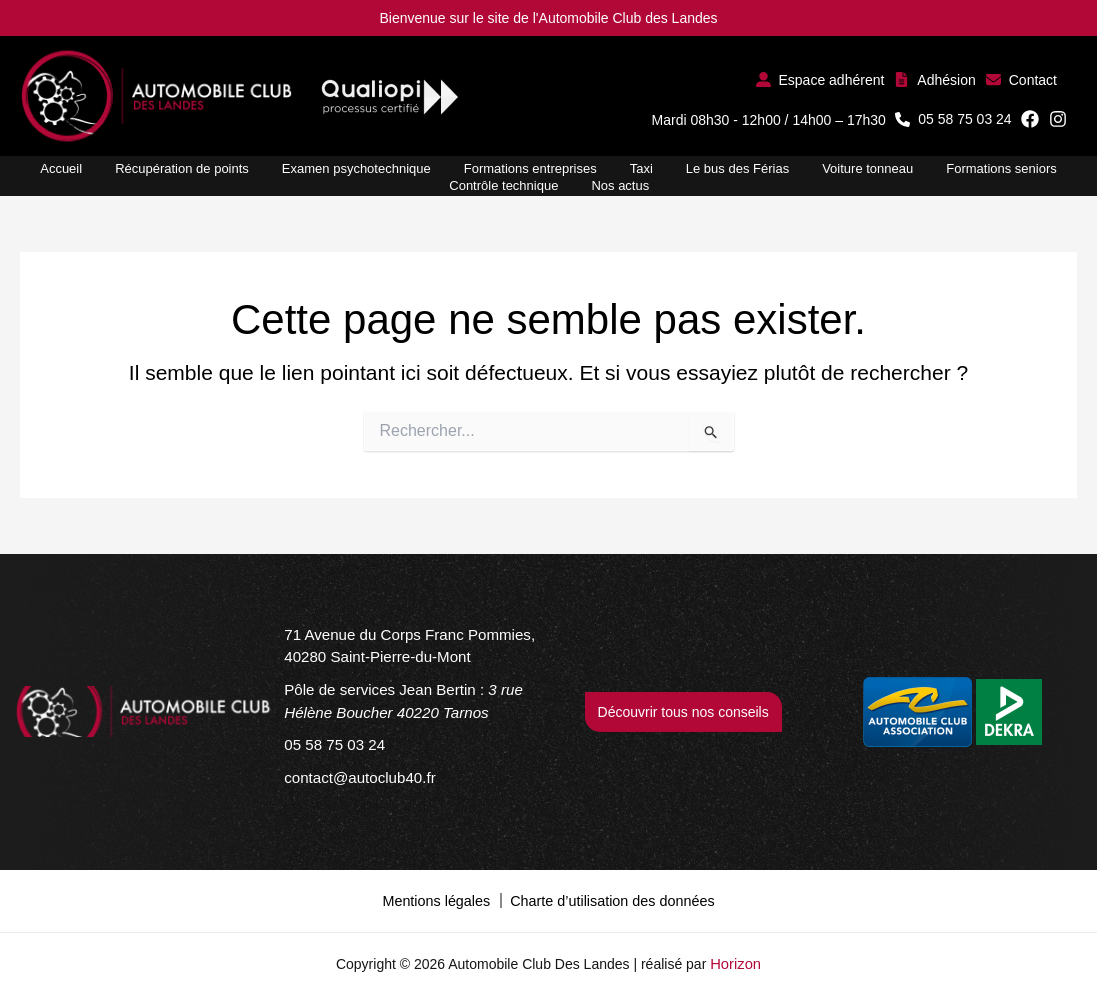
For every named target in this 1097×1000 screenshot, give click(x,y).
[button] (820, 79)
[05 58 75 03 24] (330, 746)
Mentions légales (438, 898)
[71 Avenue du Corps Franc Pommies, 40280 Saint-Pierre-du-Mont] (413, 653)
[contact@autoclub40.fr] (354, 777)
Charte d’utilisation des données (610, 898)
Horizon (736, 960)
